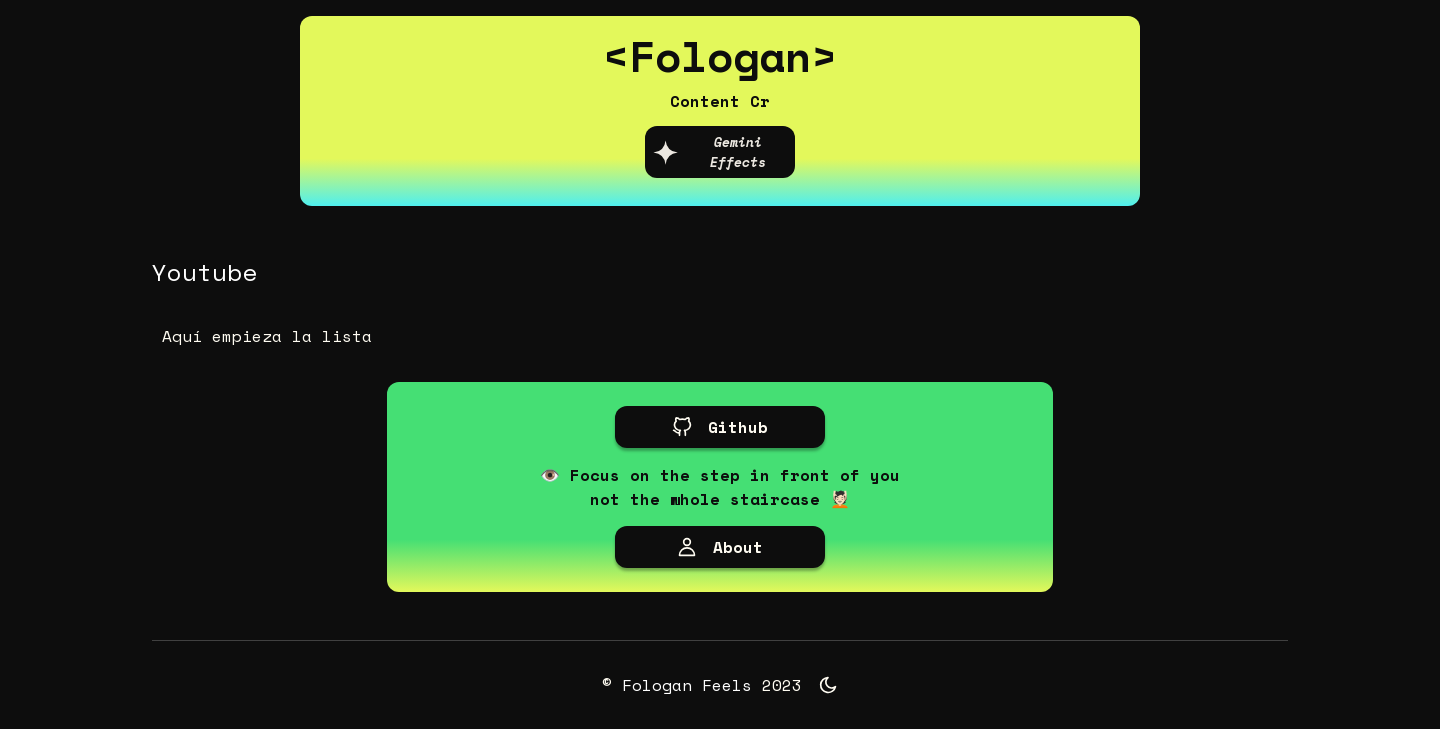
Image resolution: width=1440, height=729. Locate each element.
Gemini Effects (708, 152)
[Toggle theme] (828, 685)
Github (720, 427)
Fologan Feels (687, 685)
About (720, 547)
